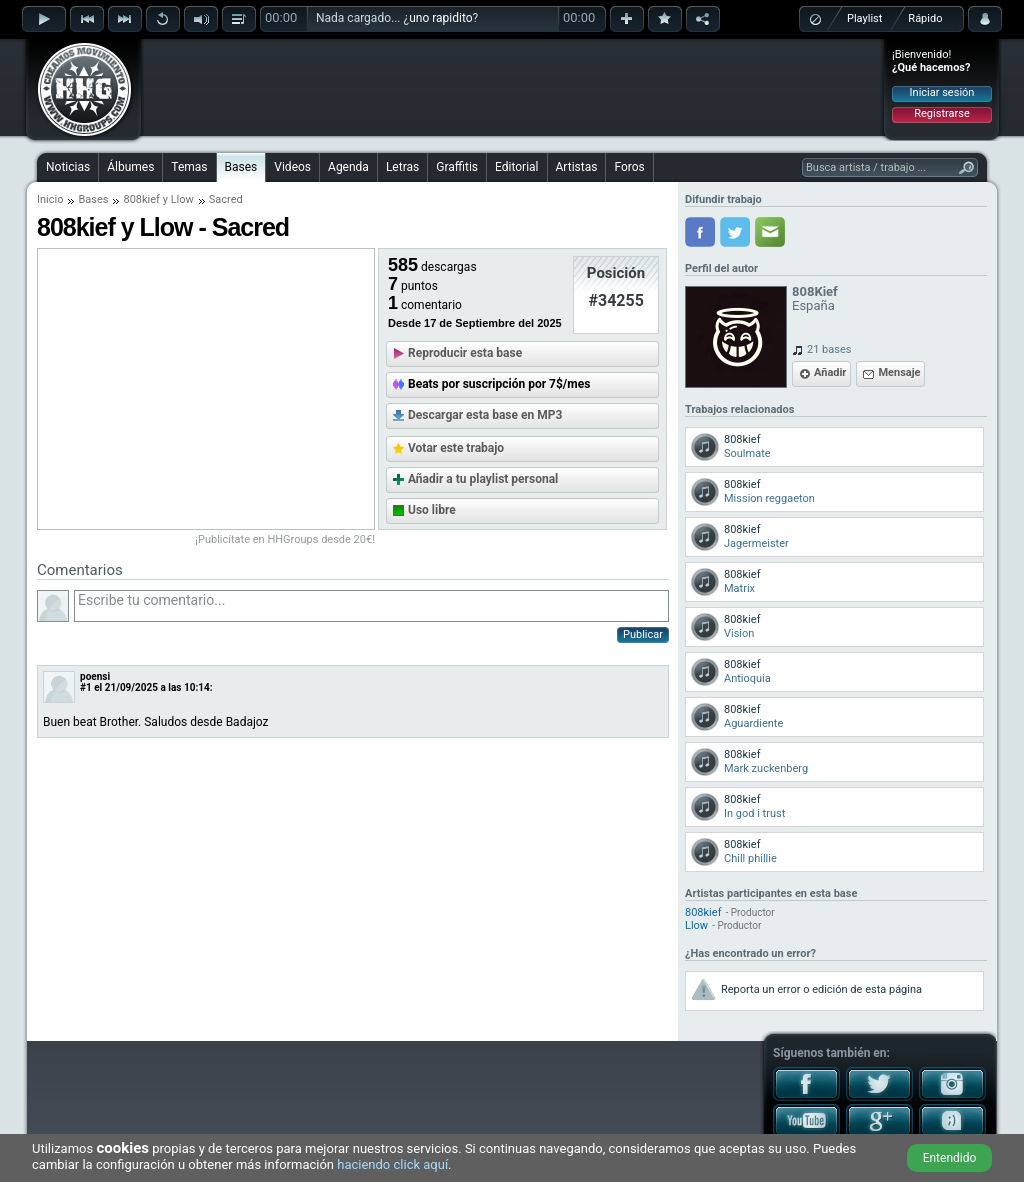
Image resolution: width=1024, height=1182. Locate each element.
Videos (292, 167)
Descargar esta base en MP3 (485, 415)
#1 (86, 687)
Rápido (925, 18)
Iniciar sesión (942, 92)
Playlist (864, 18)
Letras (402, 167)
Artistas (577, 167)
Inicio (50, 199)
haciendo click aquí (392, 1164)
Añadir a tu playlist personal (483, 479)
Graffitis (457, 167)
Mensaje (899, 372)
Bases (241, 167)
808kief (141, 199)
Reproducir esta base (465, 353)
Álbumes (130, 167)
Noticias (68, 167)
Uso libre (432, 510)
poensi (95, 676)
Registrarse (941, 113)
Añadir (830, 372)
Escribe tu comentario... (371, 606)
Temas (189, 167)
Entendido (950, 1158)
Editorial (516, 167)
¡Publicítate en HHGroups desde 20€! (285, 539)
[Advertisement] (513, 87)
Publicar (643, 634)
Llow (182, 199)
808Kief (815, 291)
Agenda (348, 167)
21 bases (829, 349)
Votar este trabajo (456, 448)
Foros (629, 167)
